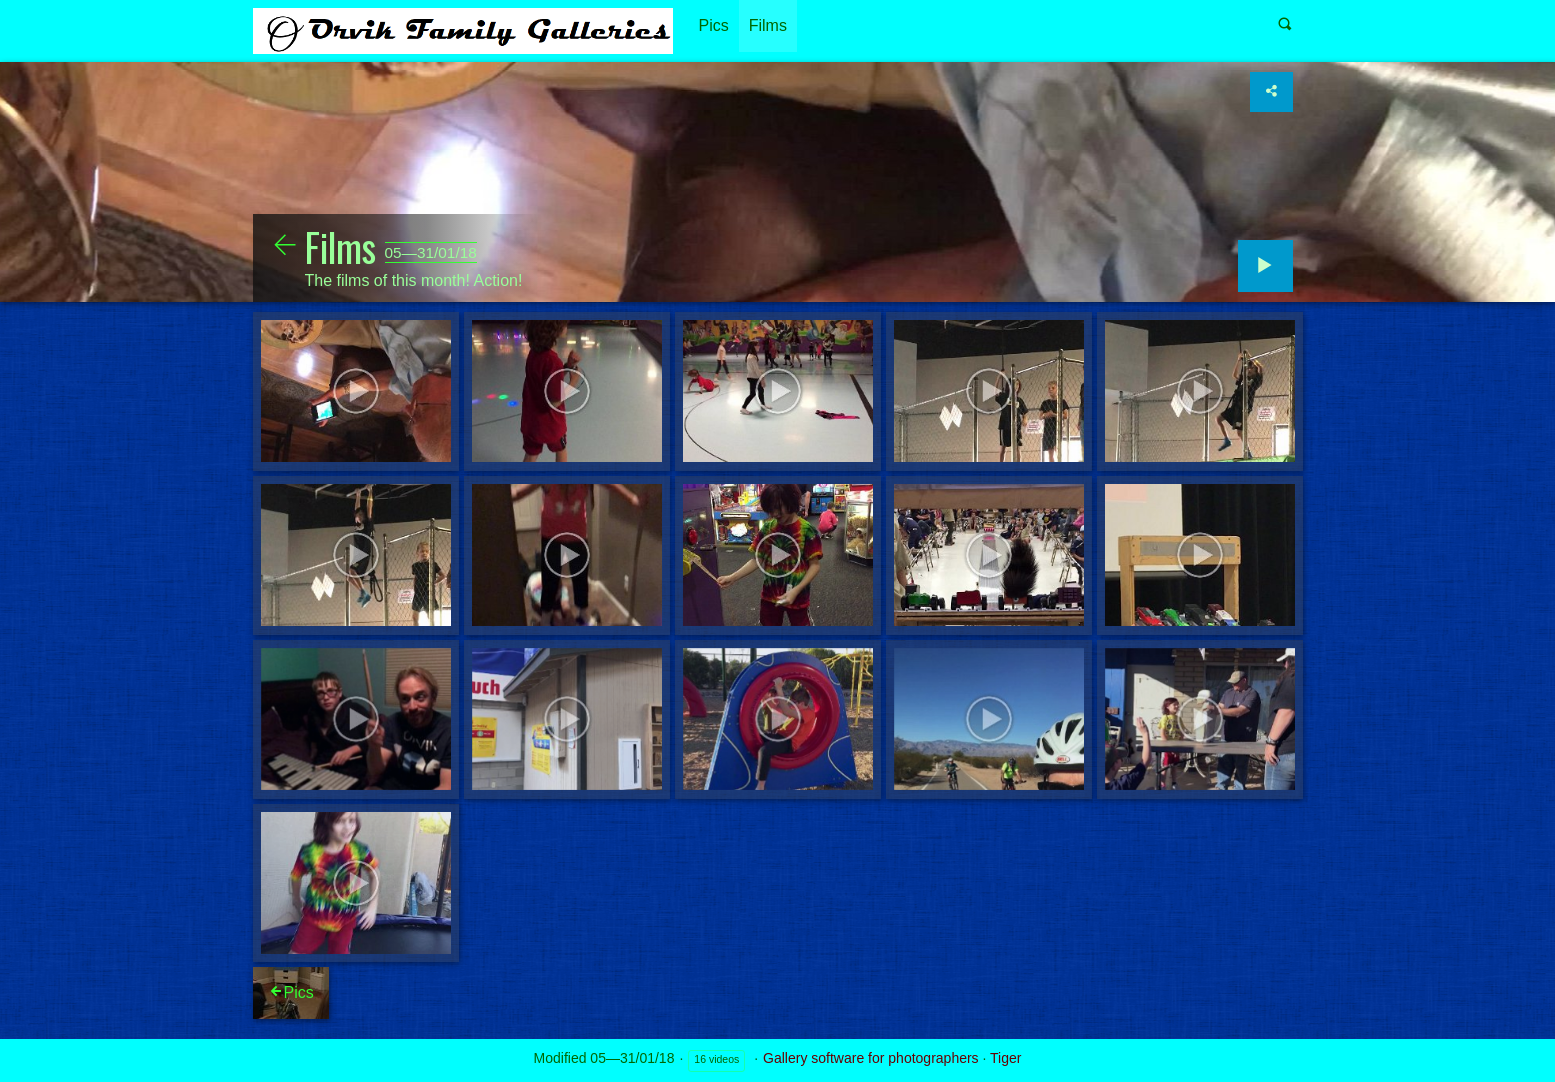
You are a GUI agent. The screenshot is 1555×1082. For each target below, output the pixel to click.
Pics (714, 25)
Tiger (1005, 1058)
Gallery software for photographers (871, 1058)
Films (768, 25)
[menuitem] (714, 26)
